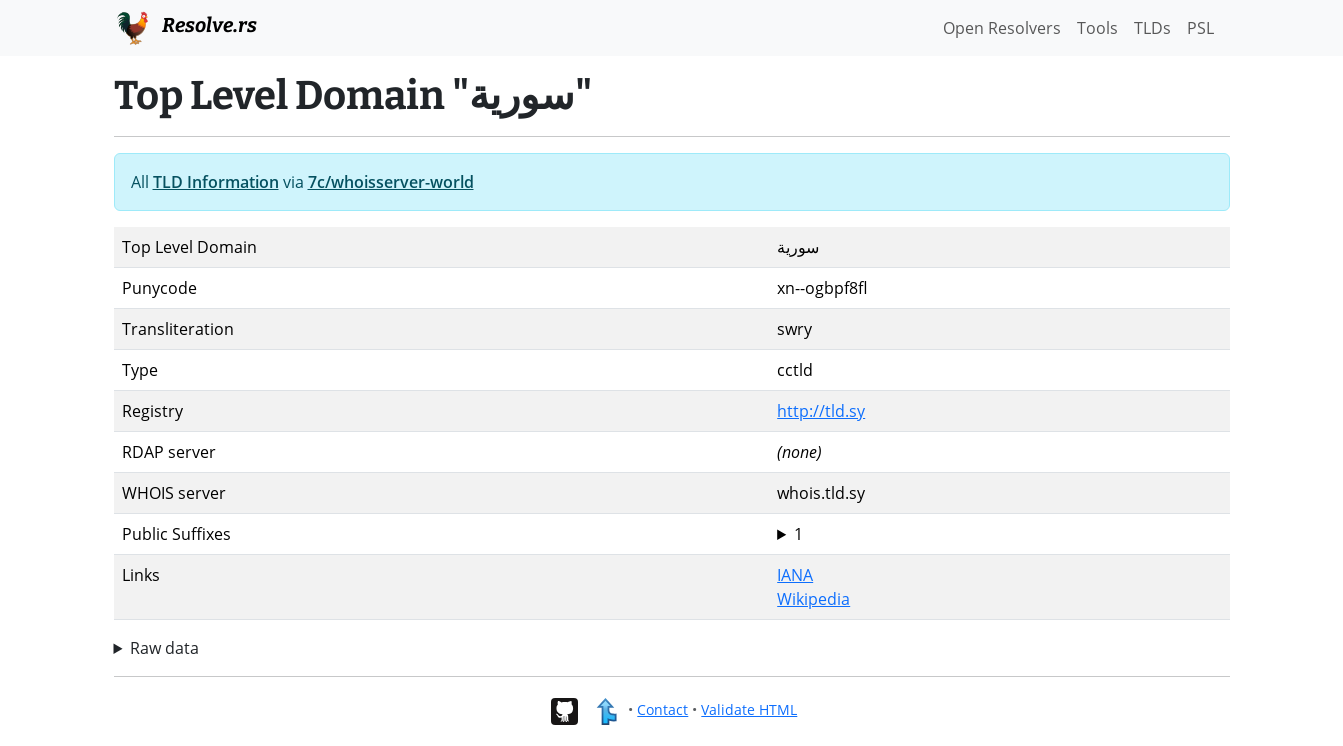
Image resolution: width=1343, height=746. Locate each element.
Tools (1097, 28)
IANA (795, 575)
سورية (999, 534)
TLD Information (216, 182)
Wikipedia (813, 599)
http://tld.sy (821, 411)
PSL (1200, 28)
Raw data (164, 648)
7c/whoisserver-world (391, 182)
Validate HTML (749, 709)
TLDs (1152, 28)
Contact (662, 709)
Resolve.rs (185, 26)
